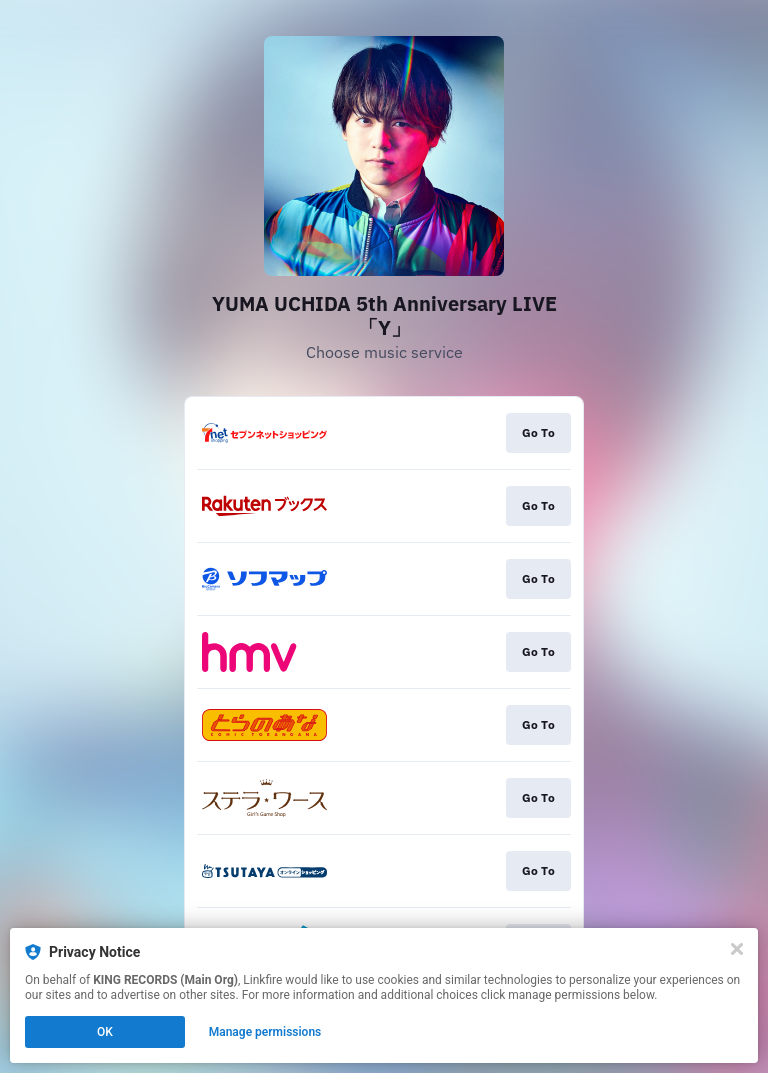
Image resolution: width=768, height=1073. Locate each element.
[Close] (737, 949)
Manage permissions (265, 1032)
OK (105, 1032)
